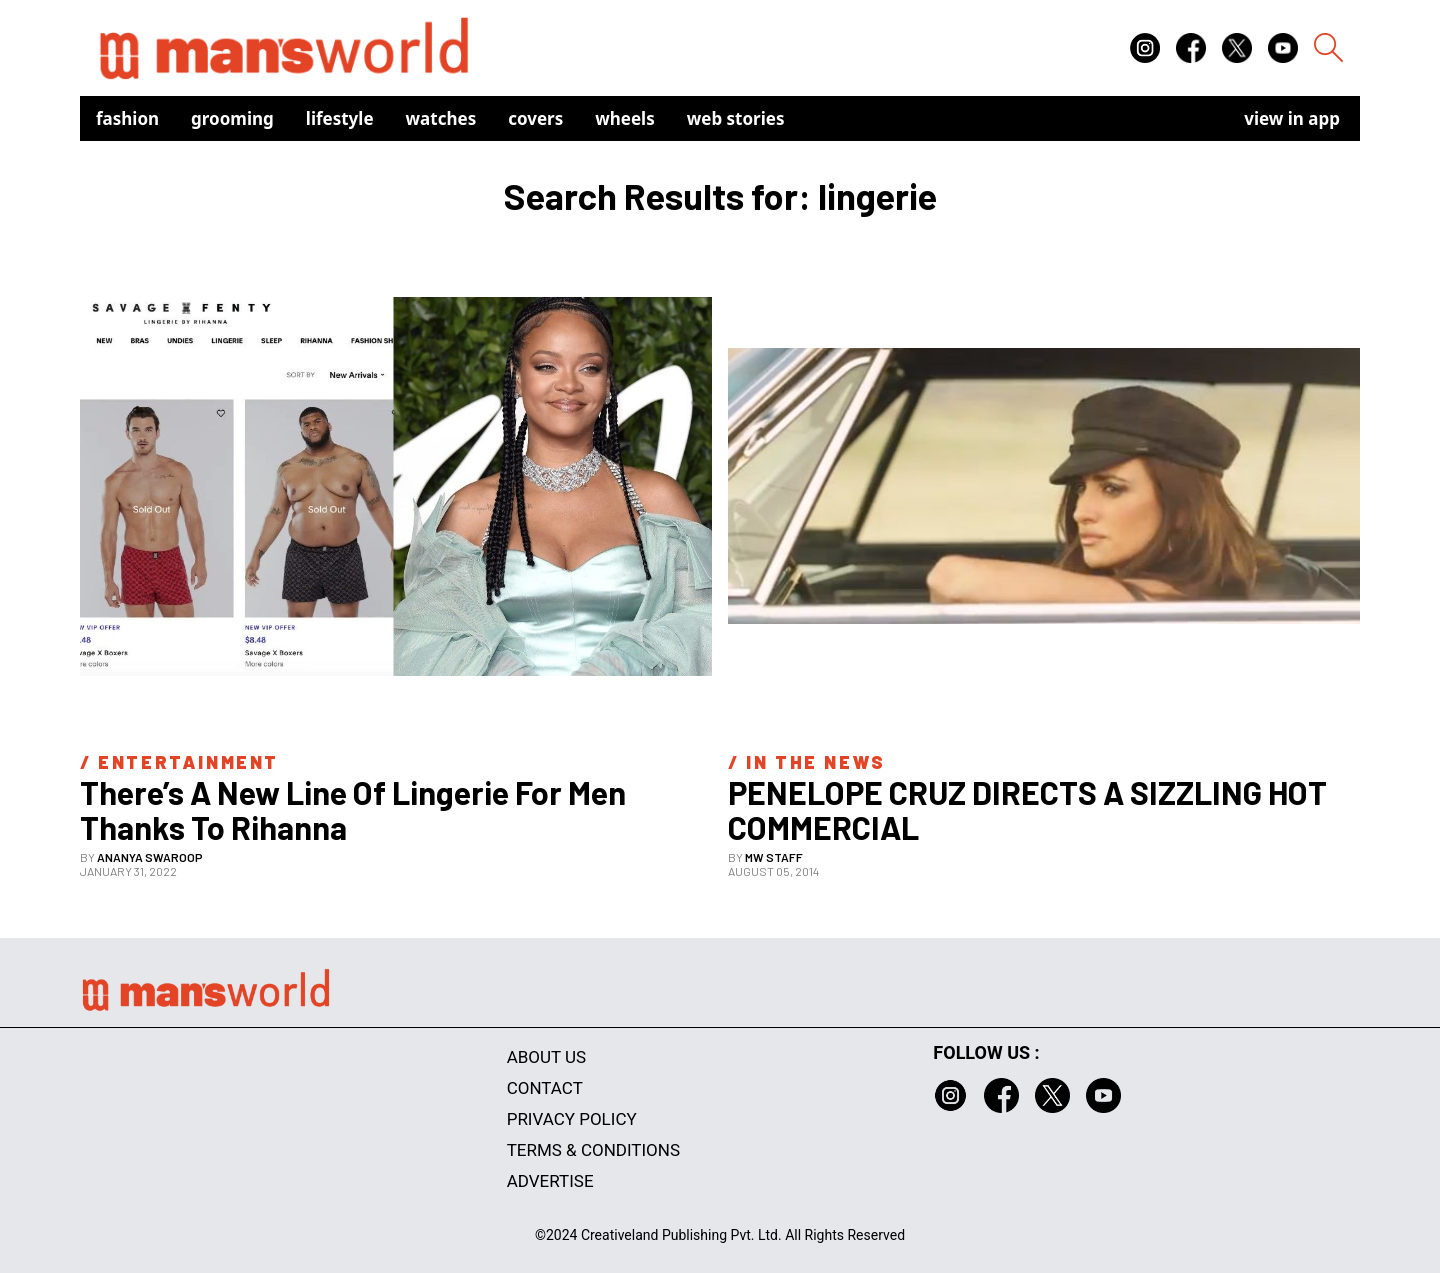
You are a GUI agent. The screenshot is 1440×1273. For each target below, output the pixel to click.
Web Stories (736, 118)
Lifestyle (340, 118)
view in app (1292, 118)
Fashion (127, 118)
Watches (441, 118)
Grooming (232, 118)
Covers (535, 118)
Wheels (625, 118)
